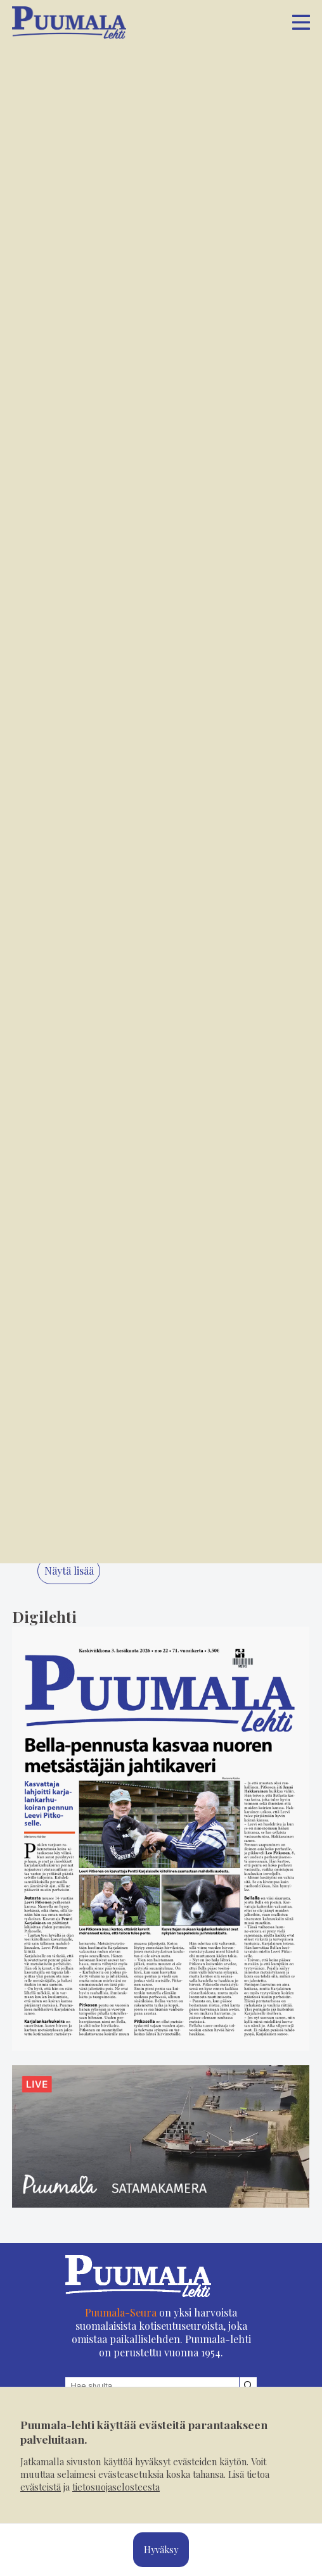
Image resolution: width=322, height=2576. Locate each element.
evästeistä (40, 2486)
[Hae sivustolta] (248, 2385)
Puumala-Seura (121, 2312)
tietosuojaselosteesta (116, 2486)
